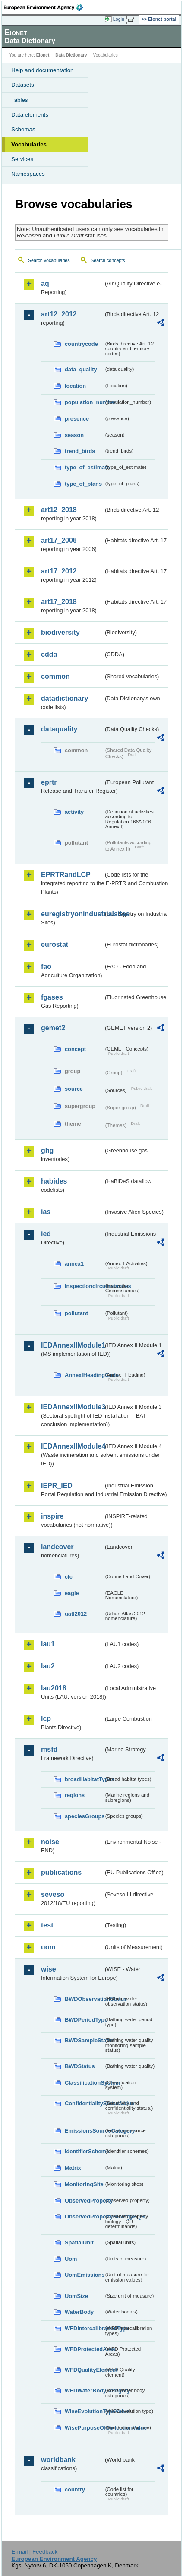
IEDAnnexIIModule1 (72, 1345)
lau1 (48, 1644)
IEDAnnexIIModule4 (72, 1446)
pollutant (76, 1313)
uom (48, 1947)
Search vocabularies (49, 260)
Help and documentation (42, 70)
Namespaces (28, 174)
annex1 (74, 1263)
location (75, 386)
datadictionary (64, 698)
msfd (49, 1749)
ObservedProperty (84, 2200)
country (75, 2489)
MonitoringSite (84, 2184)
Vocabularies (29, 144)
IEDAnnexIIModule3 (72, 1407)
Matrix (73, 2168)
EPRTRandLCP (66, 874)
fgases (52, 997)
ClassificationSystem (84, 2082)
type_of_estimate (84, 467)
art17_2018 (59, 601)
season (74, 435)
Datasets (22, 85)
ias (45, 1211)
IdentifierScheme (84, 2151)
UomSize (76, 2296)
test (47, 1925)
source (74, 1088)
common (55, 676)
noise (50, 1841)
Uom (71, 2259)
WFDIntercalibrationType (84, 2328)
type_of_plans (83, 484)
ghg (47, 1150)
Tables (19, 100)
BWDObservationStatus (84, 1999)
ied (46, 1233)
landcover (57, 1547)
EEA (46, 7)
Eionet (43, 55)
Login (118, 19)
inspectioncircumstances (84, 1286)
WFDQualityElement (84, 2370)
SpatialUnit (79, 2242)
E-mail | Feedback (34, 2551)
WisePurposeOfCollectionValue (84, 2427)
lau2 (48, 1666)
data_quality (81, 369)
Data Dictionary (71, 55)
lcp (46, 1718)
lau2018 (53, 1688)
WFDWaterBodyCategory (84, 2390)
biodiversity (60, 632)
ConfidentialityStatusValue (84, 2103)
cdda (49, 654)
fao (46, 966)
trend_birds (80, 451)
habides (54, 1181)
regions (75, 1795)
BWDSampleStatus (84, 2040)
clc (69, 1576)
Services (22, 159)
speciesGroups (84, 1816)
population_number (84, 402)
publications (61, 1872)
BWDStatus (80, 2066)
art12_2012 (59, 314)
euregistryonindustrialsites (72, 914)
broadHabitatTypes (84, 1779)
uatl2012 (76, 1614)
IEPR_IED (57, 1485)
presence (77, 418)
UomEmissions (84, 2275)
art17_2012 (59, 571)
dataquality (59, 729)
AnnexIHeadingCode (84, 1375)
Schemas (23, 129)
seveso (52, 1894)
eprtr (49, 782)
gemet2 (53, 1028)
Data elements (29, 114)
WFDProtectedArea (84, 2349)
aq (45, 283)
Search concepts (108, 260)
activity (74, 812)
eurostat (54, 944)
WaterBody (79, 2312)
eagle (72, 1593)
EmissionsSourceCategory (84, 2130)
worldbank (58, 2459)
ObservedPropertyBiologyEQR (84, 2216)
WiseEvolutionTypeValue (84, 2411)
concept (75, 1049)
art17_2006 (59, 540)
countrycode (81, 344)
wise (48, 1969)
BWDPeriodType (84, 2019)
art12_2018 (59, 509)
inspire (52, 1516)
